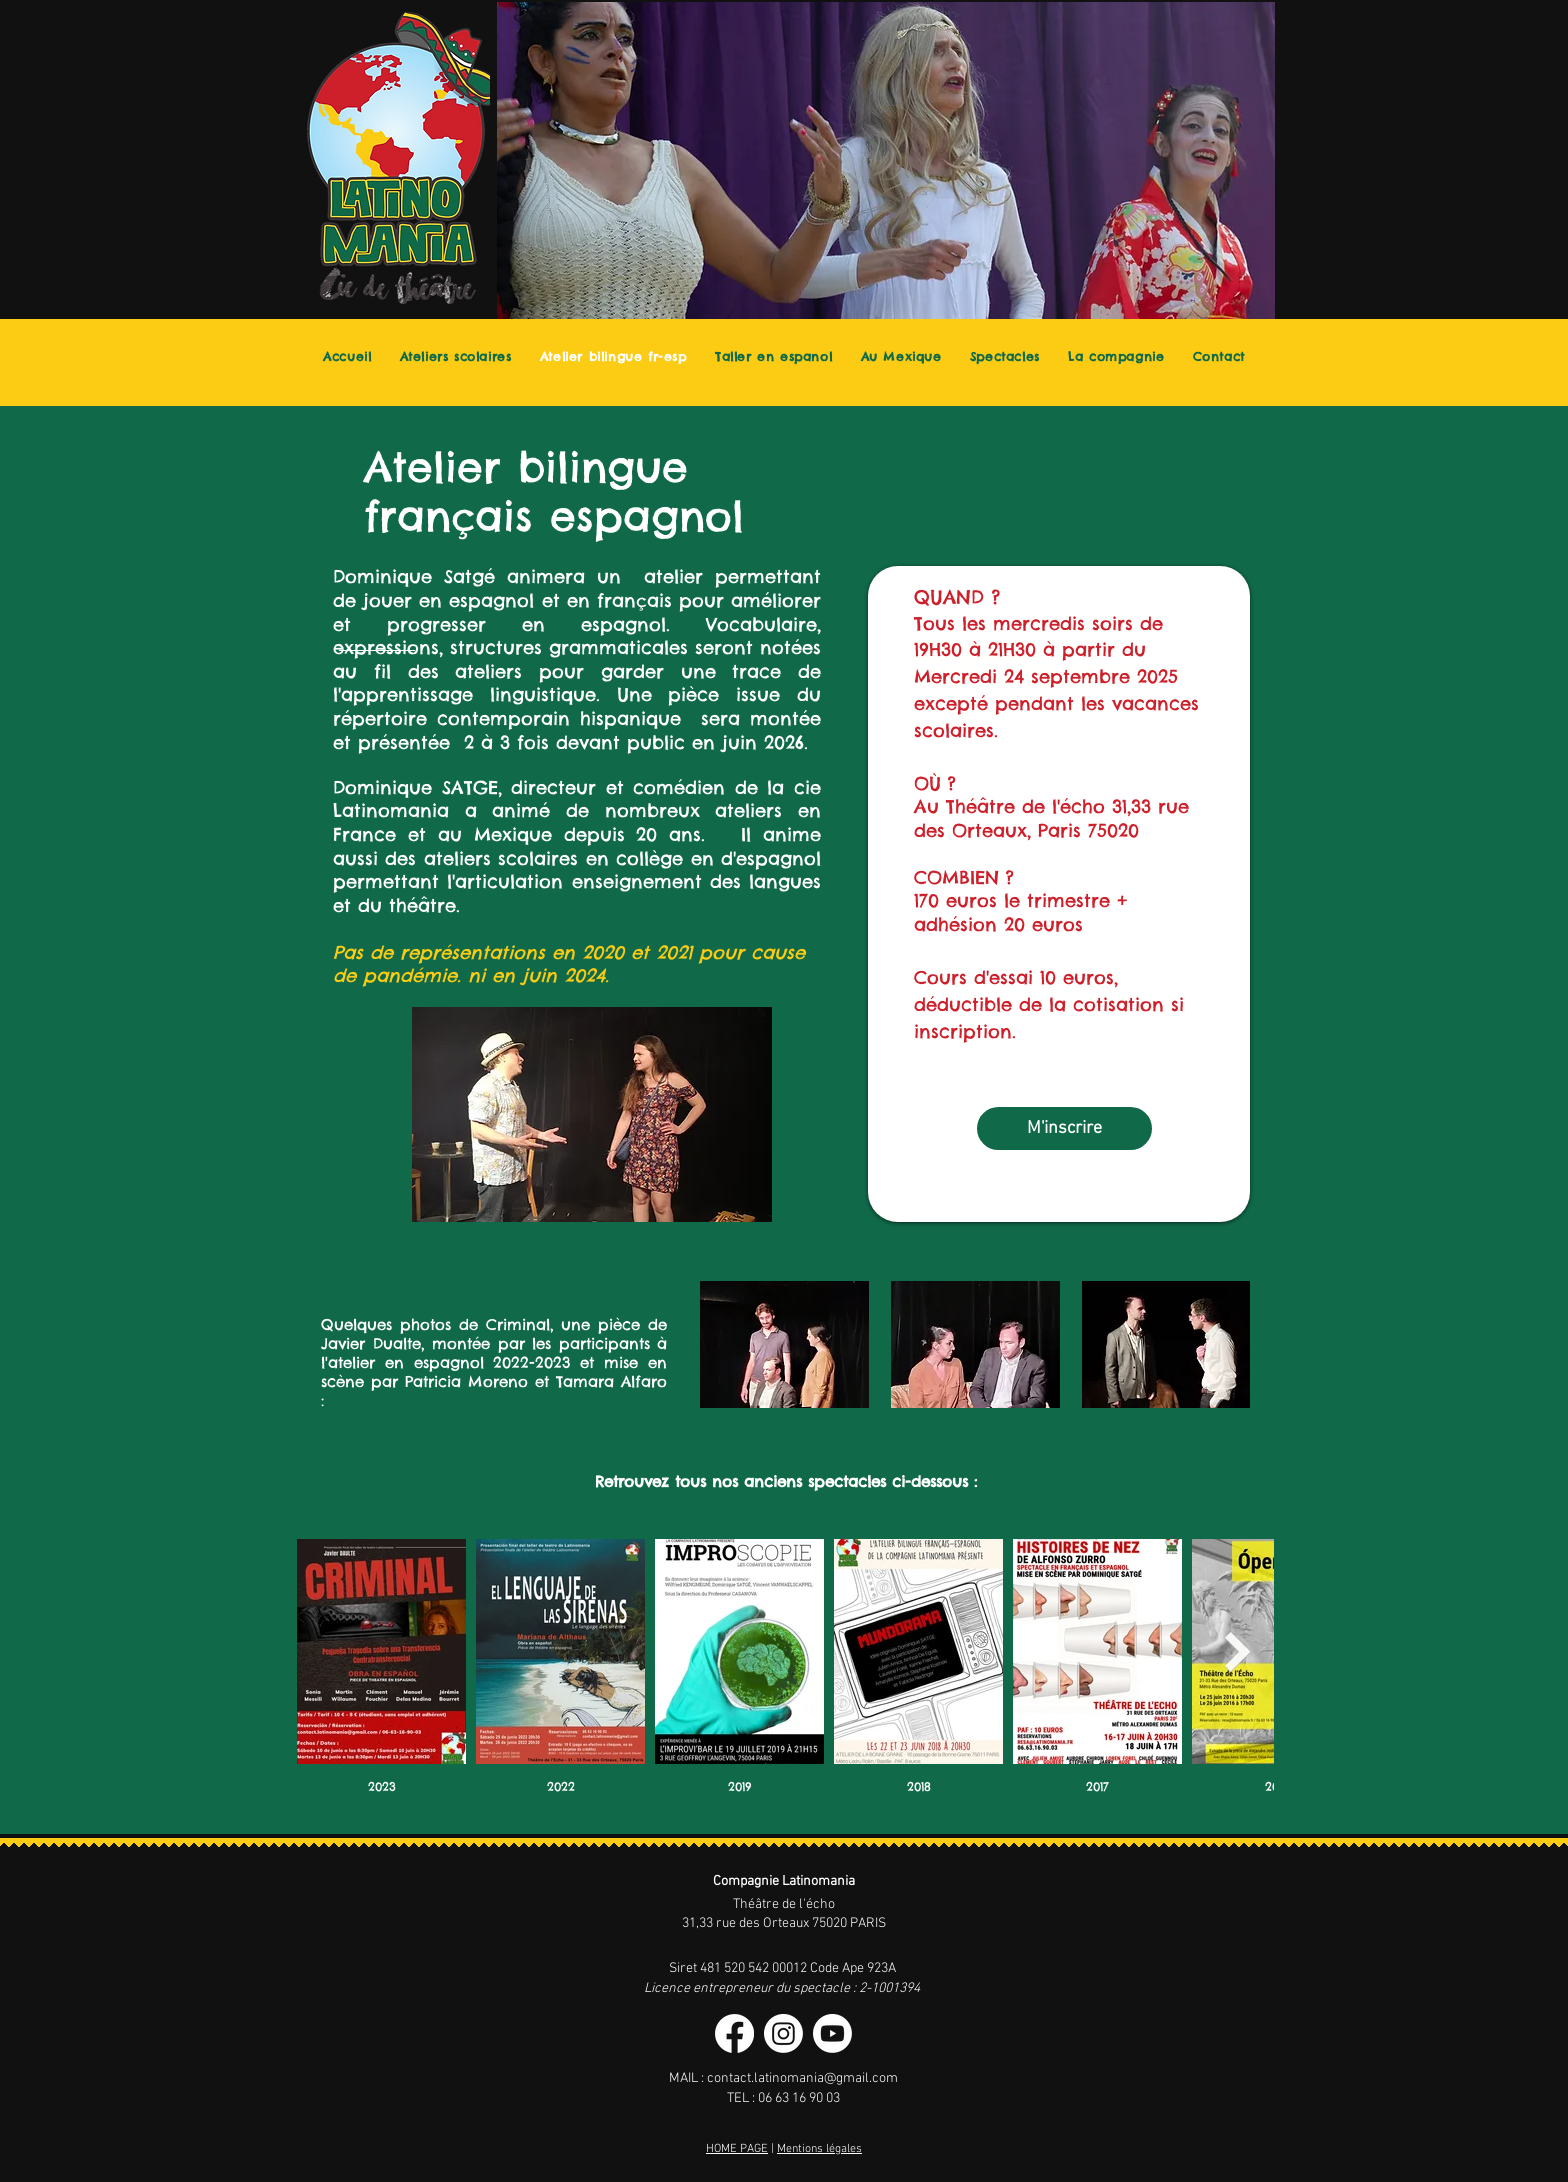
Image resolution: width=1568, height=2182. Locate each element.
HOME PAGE (737, 2149)
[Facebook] (734, 2033)
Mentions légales (819, 2149)
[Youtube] (832, 2033)
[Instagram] (783, 2033)
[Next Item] (1238, 1652)
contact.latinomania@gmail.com (802, 2078)
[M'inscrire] (1064, 1128)
